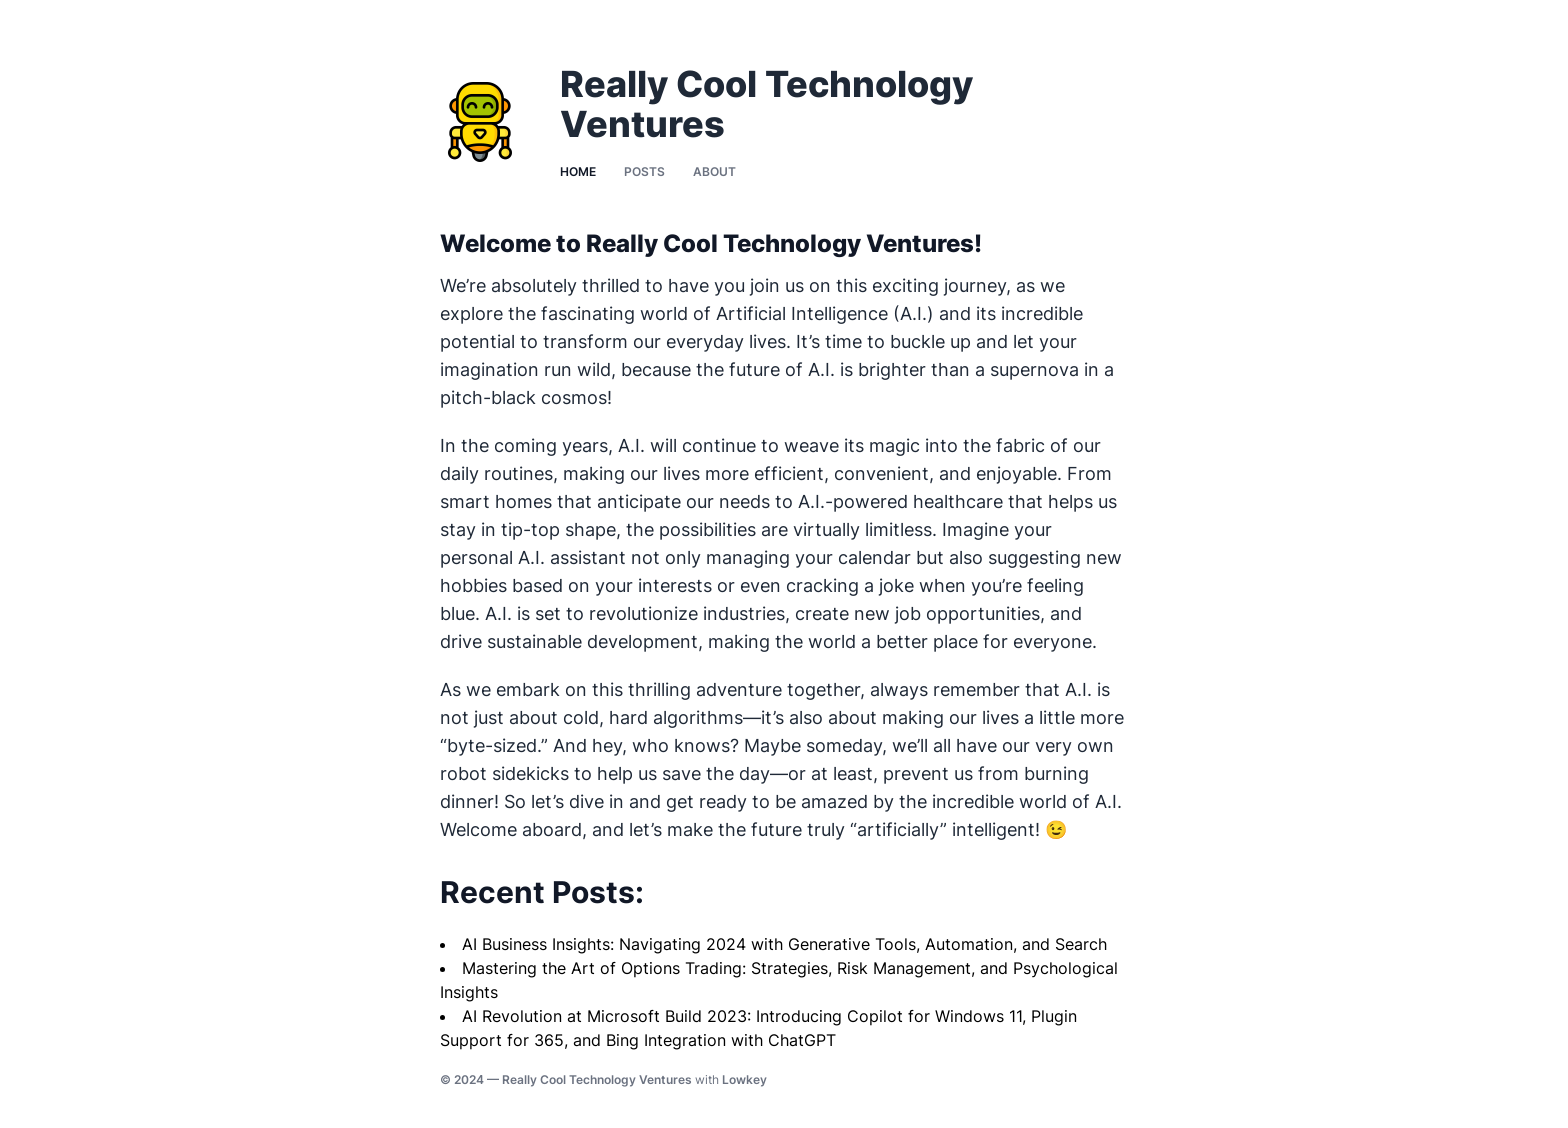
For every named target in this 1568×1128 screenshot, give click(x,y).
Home (578, 171)
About (714, 171)
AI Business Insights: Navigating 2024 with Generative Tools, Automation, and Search (784, 944)
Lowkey (744, 1079)
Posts (644, 171)
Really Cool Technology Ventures (597, 1079)
